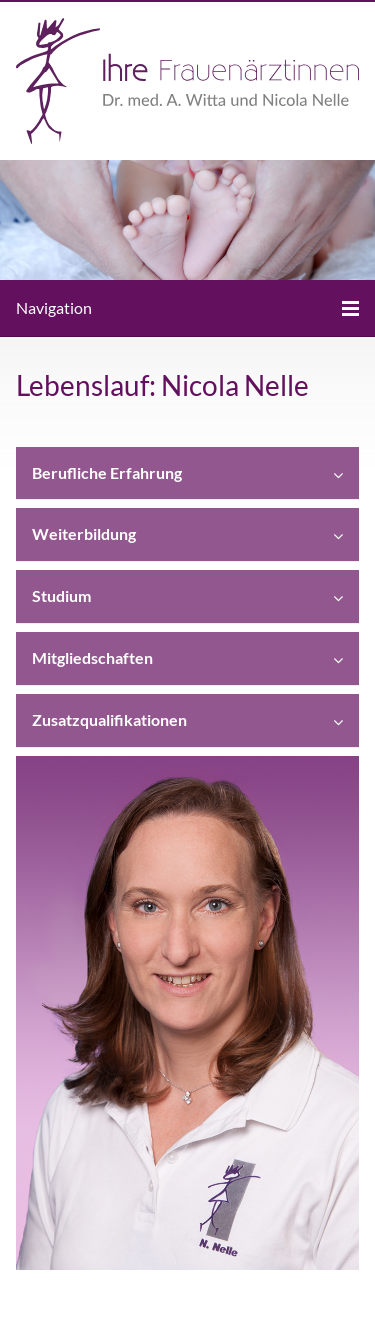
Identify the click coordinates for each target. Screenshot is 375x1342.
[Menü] (187, 308)
